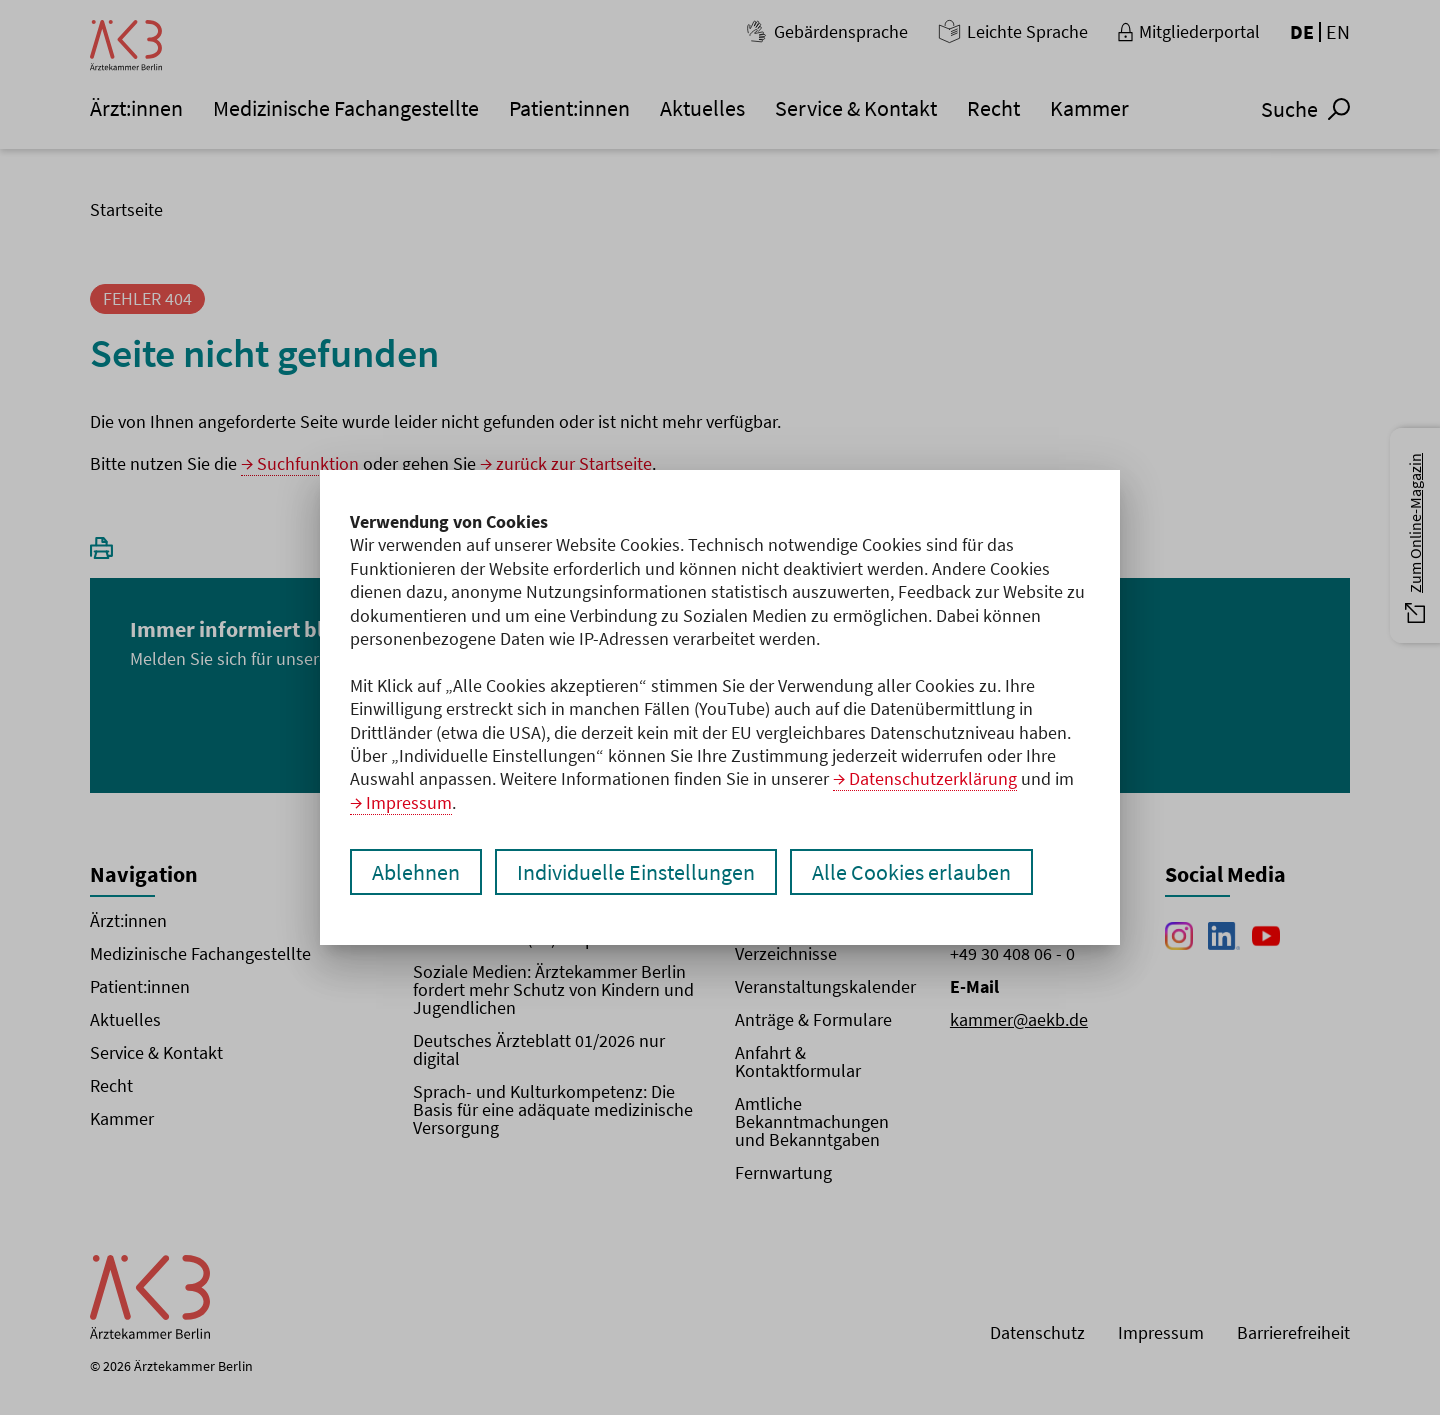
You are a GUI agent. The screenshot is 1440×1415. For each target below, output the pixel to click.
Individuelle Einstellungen (636, 872)
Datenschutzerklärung (933, 778)
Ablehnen (416, 872)
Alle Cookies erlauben (911, 872)
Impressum (409, 802)
